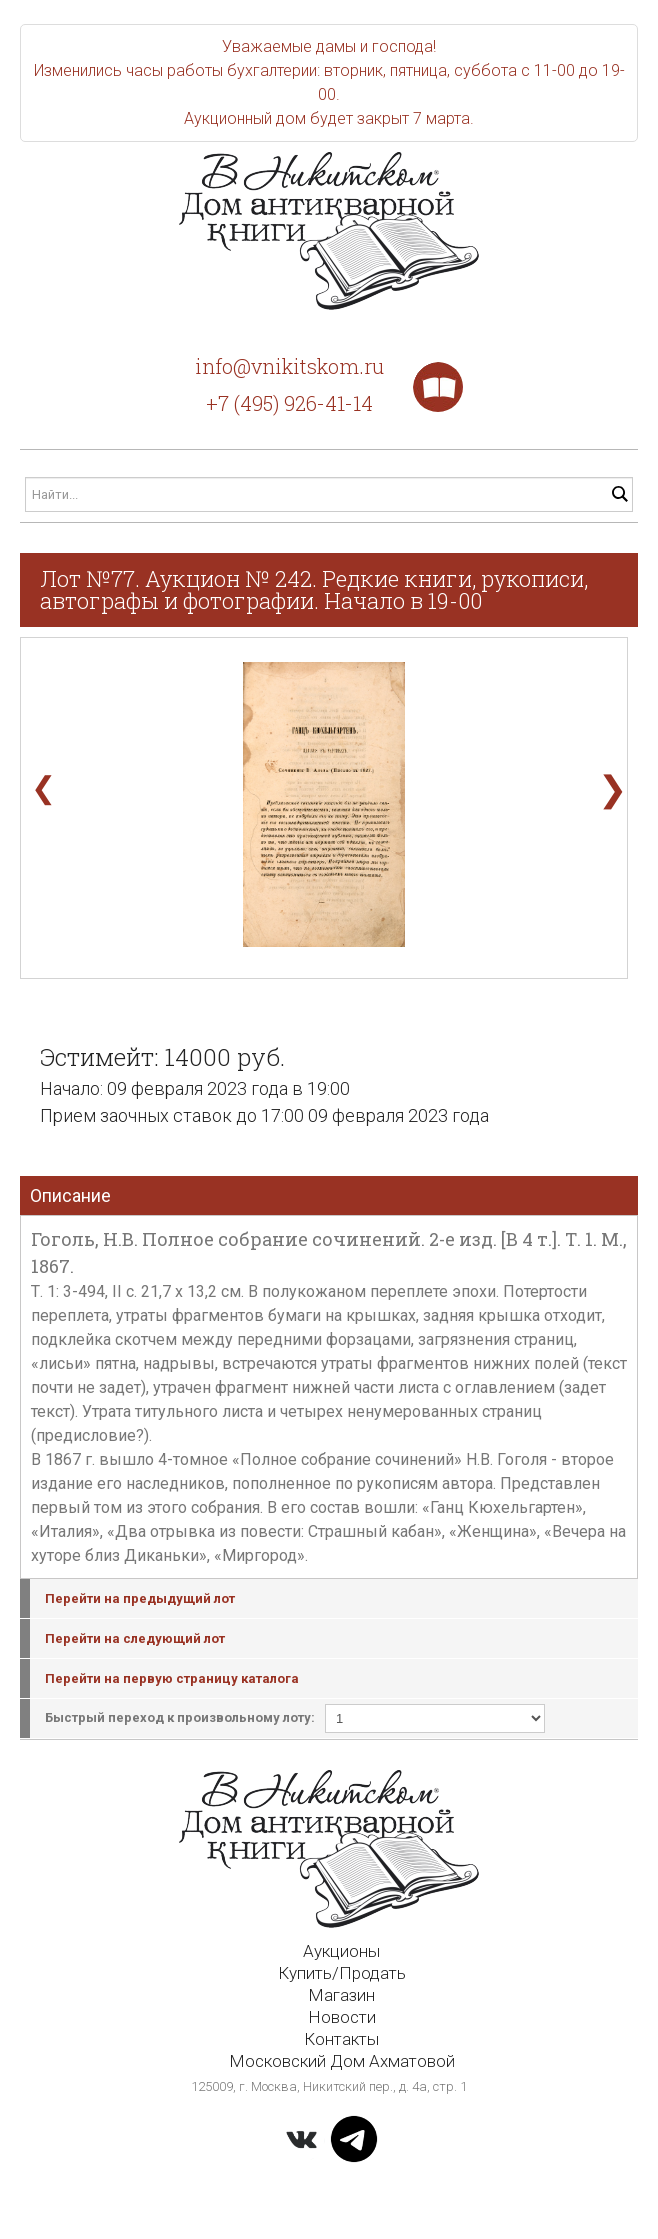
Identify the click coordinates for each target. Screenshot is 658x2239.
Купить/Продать (342, 1973)
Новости (342, 2017)
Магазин (341, 1995)
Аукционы (341, 1951)
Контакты (341, 2039)
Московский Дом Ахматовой (342, 2061)
